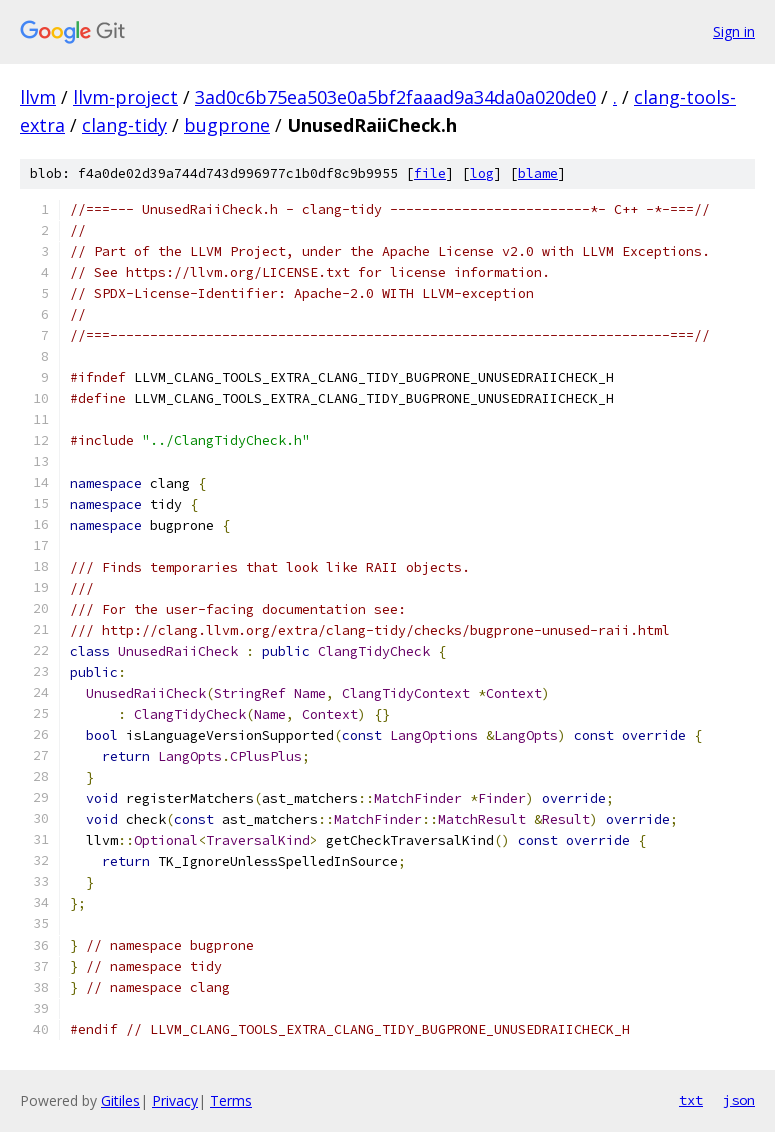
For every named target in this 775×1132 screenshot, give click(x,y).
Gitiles (120, 1100)
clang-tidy (124, 125)
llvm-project (125, 97)
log (482, 173)
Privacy (175, 1100)
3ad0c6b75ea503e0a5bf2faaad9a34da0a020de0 (395, 97)
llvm (38, 97)
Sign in (734, 31)
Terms (231, 1100)
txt (691, 1100)
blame (538, 173)
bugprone (227, 125)
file (430, 173)
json (739, 1100)
